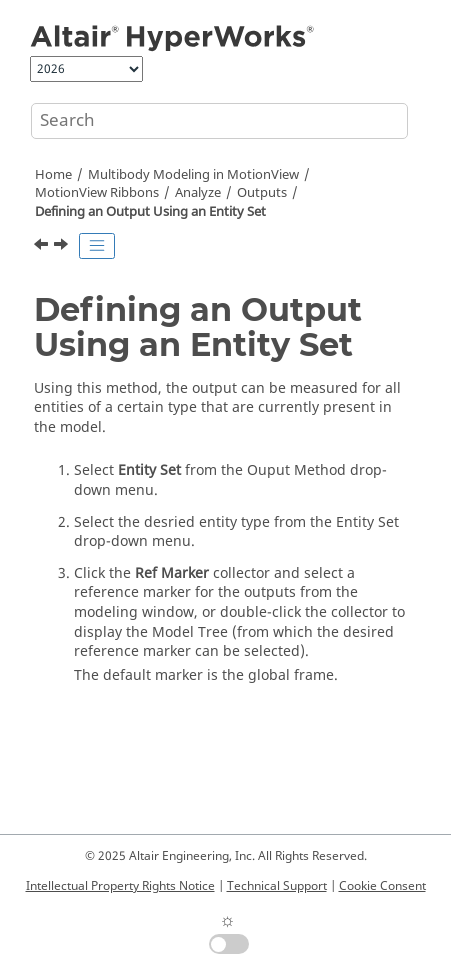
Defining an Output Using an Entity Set (150, 212)
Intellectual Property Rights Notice (120, 886)
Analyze (198, 193)
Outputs (262, 193)
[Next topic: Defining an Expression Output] (63, 247)
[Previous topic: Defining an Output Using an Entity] (43, 247)
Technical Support (277, 886)
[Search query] (219, 121)
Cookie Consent (382, 886)
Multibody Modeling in (193, 175)
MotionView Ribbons (97, 193)
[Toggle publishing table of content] (97, 246)
